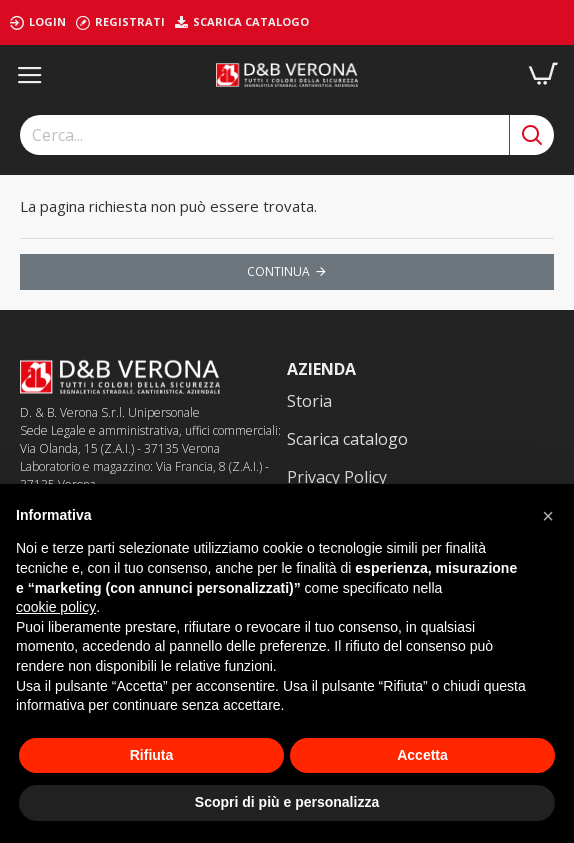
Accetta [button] (422, 755)
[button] (548, 516)
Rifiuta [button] (152, 755)
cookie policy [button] (56, 607)
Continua (278, 271)
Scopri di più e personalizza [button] (287, 802)
